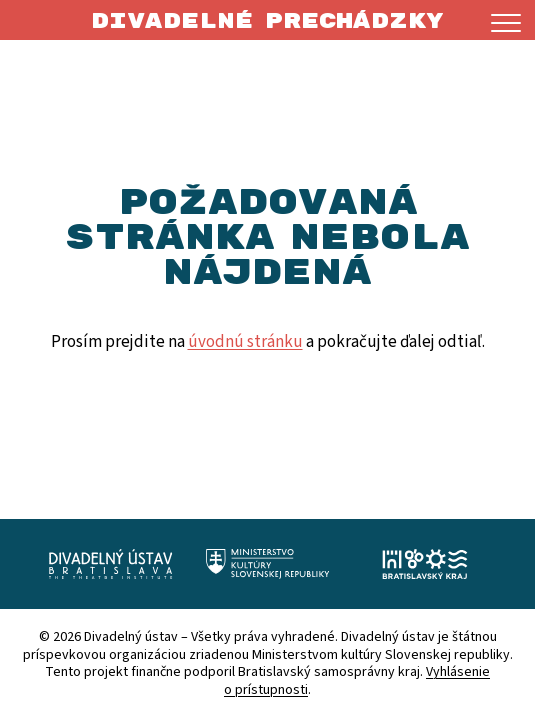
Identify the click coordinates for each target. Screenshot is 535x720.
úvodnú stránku (245, 342)
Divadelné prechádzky (267, 21)
